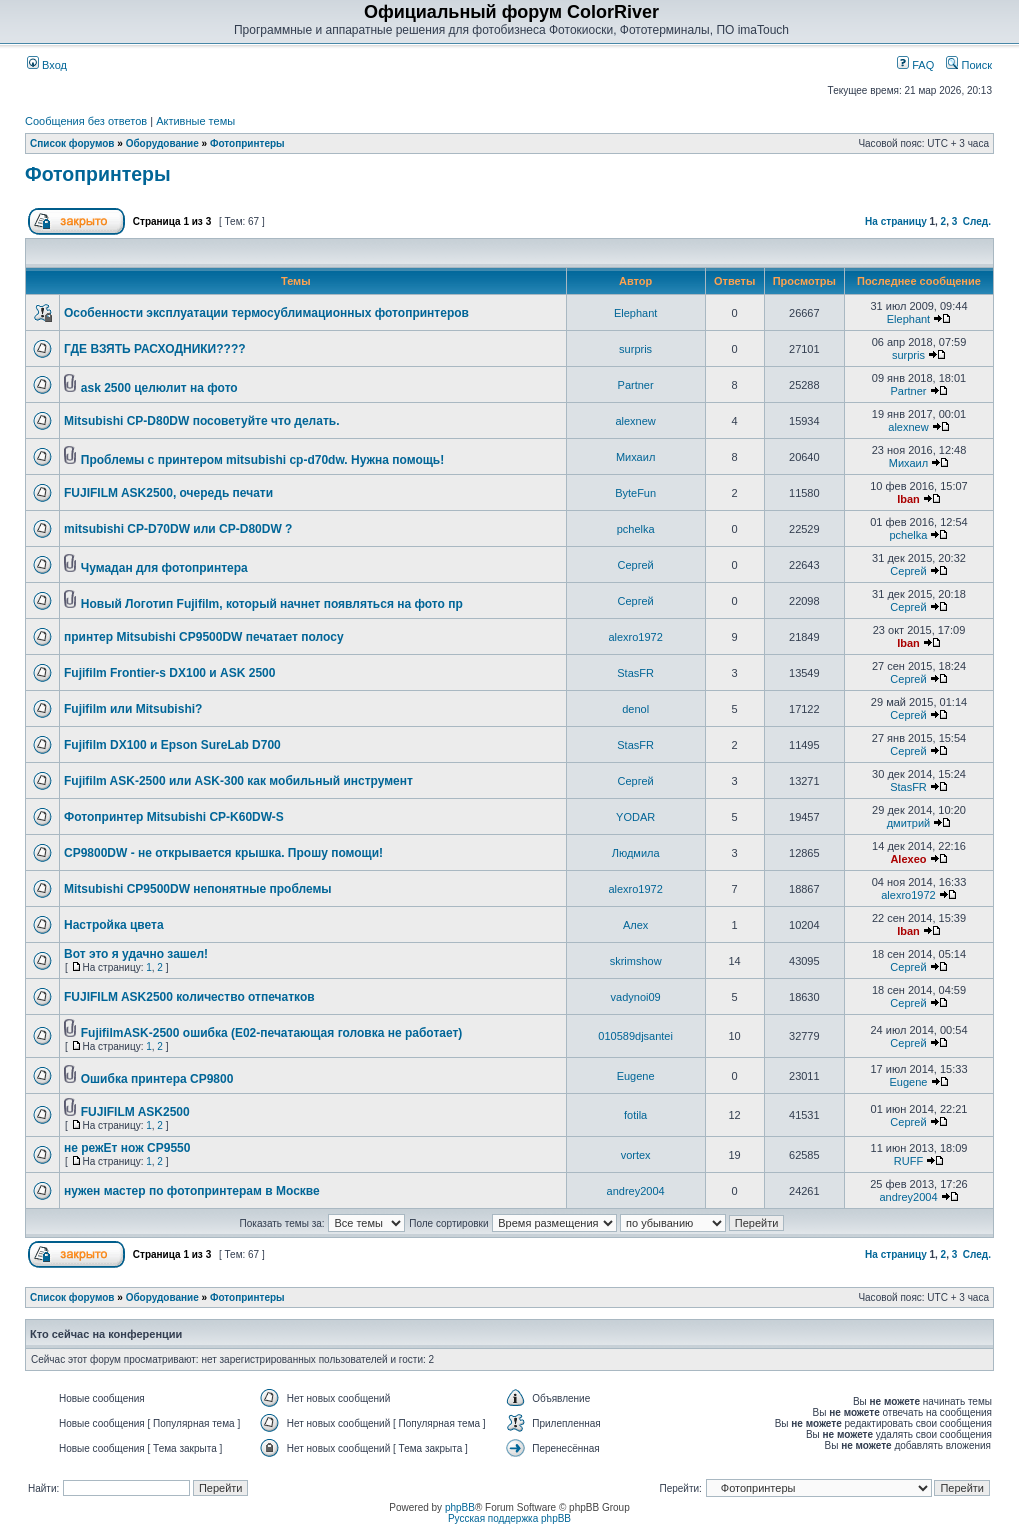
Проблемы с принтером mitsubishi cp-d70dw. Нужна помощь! (262, 460)
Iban (908, 499)
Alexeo (908, 859)
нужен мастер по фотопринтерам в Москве (192, 1191)
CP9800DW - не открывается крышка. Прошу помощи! (223, 853)
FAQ (915, 65)
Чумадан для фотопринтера (164, 568)
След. (977, 221)
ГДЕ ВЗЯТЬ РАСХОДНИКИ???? (155, 349)
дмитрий (909, 823)
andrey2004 (636, 1191)
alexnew (635, 421)
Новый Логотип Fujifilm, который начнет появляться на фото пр (272, 604)
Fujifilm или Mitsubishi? (133, 709)
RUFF (908, 1161)
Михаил (635, 457)
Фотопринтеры (247, 143)
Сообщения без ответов (86, 121)
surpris (635, 349)
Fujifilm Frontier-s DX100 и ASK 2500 (169, 673)
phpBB (460, 1507)
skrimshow (636, 961)
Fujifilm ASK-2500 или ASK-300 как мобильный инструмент (238, 781)
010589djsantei (635, 1036)
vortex (636, 1155)
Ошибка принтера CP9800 (157, 1079)
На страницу (896, 221)
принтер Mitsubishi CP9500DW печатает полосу (204, 637)
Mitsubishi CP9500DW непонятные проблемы (198, 889)
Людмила (636, 853)
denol (635, 709)
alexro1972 (635, 637)
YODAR (635, 817)
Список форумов (72, 143)
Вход (47, 65)
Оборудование (162, 143)
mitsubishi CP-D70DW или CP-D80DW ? (178, 529)
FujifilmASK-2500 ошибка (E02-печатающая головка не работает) (272, 1033)
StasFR (635, 673)
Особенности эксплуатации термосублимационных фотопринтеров (266, 313)
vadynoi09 (636, 997)
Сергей (636, 565)
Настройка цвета (114, 925)
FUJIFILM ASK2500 (135, 1112)
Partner (636, 385)
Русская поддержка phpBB (509, 1518)
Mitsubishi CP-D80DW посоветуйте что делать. (201, 421)
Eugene (636, 1076)
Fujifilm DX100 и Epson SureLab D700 (172, 745)
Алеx (635, 925)
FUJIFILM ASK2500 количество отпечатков (189, 997)
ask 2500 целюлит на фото (159, 388)
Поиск (969, 65)
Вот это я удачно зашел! (136, 954)
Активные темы (195, 121)
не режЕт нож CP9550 (127, 1148)
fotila (635, 1115)
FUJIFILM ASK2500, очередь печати (168, 493)
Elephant (635, 313)
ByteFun (635, 493)
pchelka (636, 529)
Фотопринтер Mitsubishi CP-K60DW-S (174, 817)
